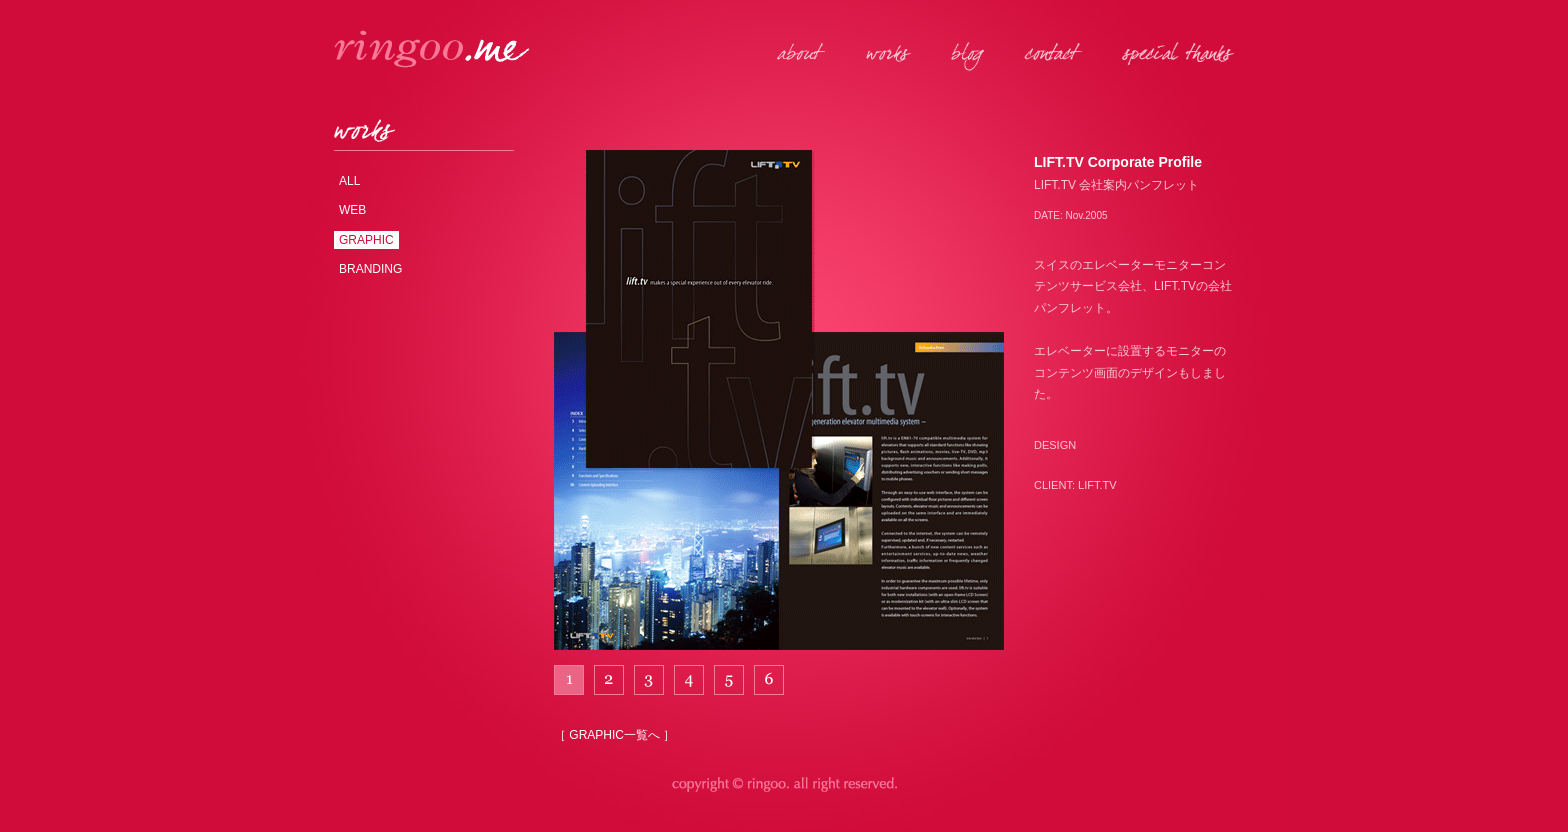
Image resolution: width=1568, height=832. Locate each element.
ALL (349, 181)
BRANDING (370, 269)
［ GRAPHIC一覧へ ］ (614, 735)
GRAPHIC (366, 240)
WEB (352, 210)
